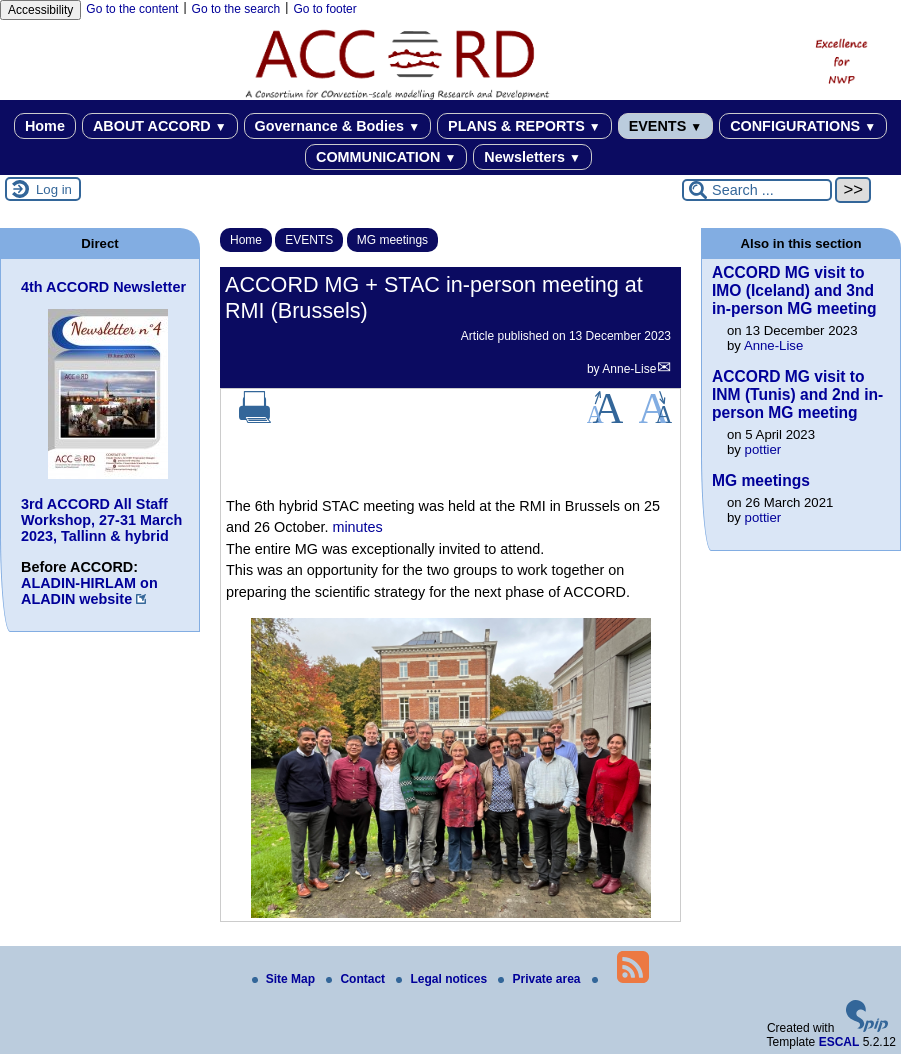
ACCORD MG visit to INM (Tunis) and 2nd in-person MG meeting (797, 394)
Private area (540, 979)
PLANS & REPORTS (524, 126)
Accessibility (40, 10)
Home (45, 126)
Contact (357, 979)
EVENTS (665, 126)
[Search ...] (757, 190)
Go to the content (132, 9)
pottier (763, 449)
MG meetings (392, 240)
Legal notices (443, 979)
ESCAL (839, 1042)
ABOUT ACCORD (160, 126)
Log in (54, 189)
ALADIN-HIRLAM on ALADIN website (89, 591)
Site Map (285, 979)
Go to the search (236, 9)
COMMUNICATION (386, 157)
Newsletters (532, 157)
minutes (357, 527)
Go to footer (324, 9)
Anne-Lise (629, 369)
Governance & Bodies (337, 126)
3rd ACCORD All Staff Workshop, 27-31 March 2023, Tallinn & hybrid (101, 520)
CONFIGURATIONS (803, 126)
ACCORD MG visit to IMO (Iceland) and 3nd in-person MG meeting (794, 290)
